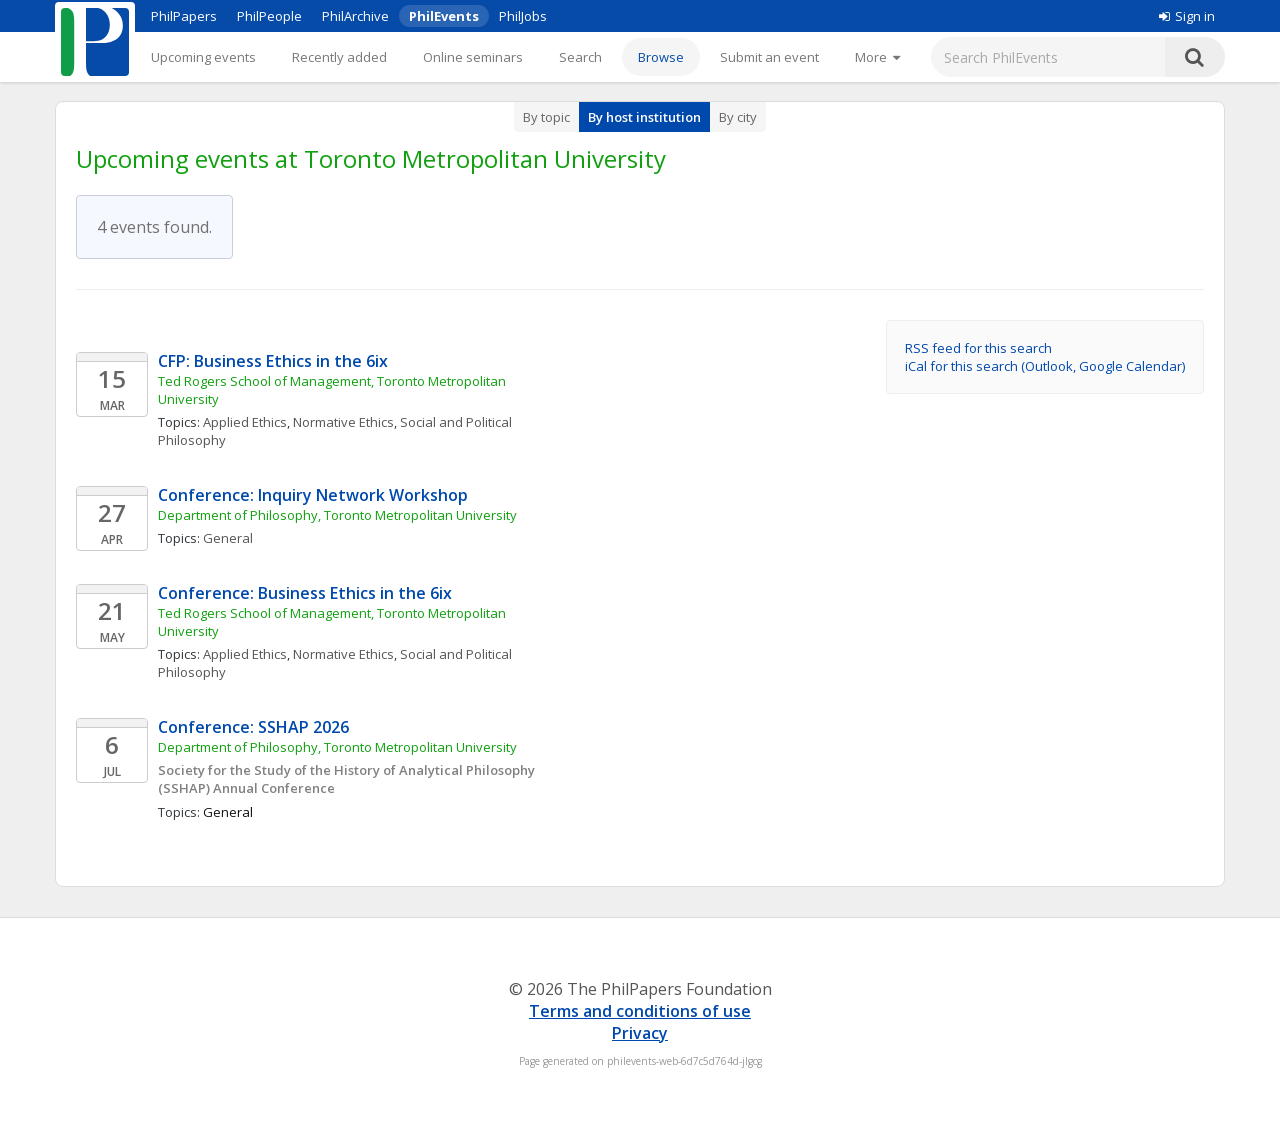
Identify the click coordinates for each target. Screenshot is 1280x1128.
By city (738, 117)
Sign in (1187, 16)
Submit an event (769, 57)
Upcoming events (203, 57)
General (228, 538)
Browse (661, 57)
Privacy (640, 1033)
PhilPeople (269, 16)
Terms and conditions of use (640, 1011)
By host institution (644, 117)
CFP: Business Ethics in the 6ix (273, 361)
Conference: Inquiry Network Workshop (315, 495)
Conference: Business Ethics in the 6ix (305, 593)
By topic (546, 117)
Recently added (339, 57)
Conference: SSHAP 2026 (253, 727)
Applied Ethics (245, 422)
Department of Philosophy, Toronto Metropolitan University (337, 515)
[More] (877, 57)
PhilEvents (444, 16)
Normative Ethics (343, 422)
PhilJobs (523, 16)
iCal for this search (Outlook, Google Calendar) (1045, 366)
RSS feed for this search (978, 348)
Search (580, 57)
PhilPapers (184, 16)
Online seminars (473, 57)
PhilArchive (355, 16)
